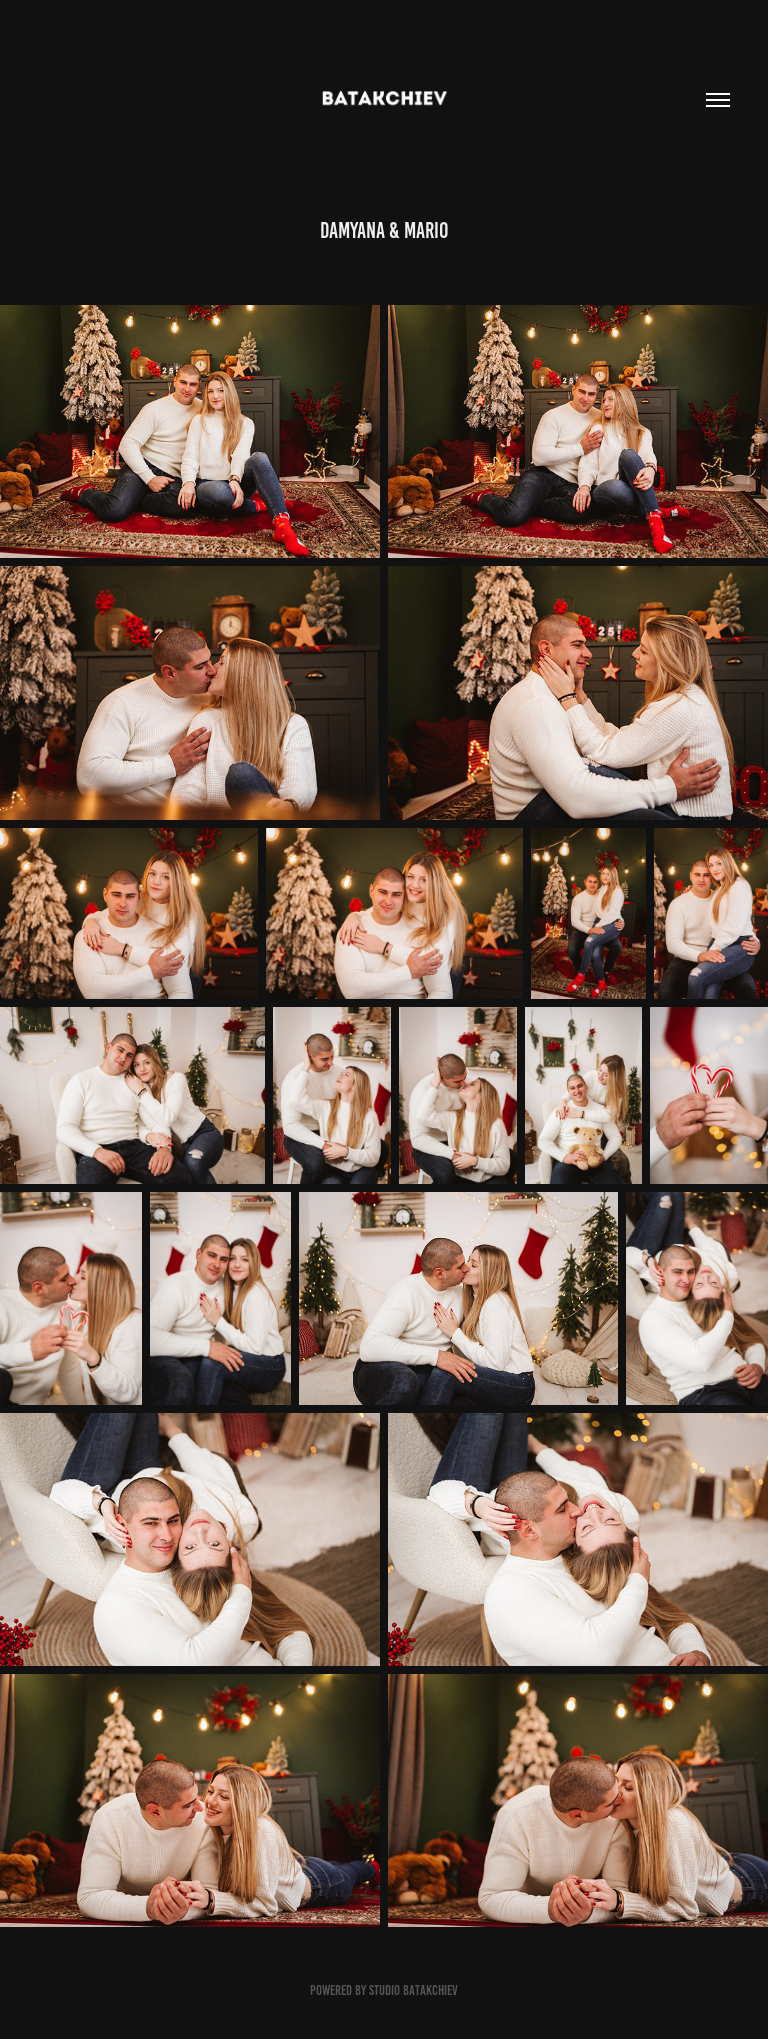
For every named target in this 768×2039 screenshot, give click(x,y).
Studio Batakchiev (413, 1990)
